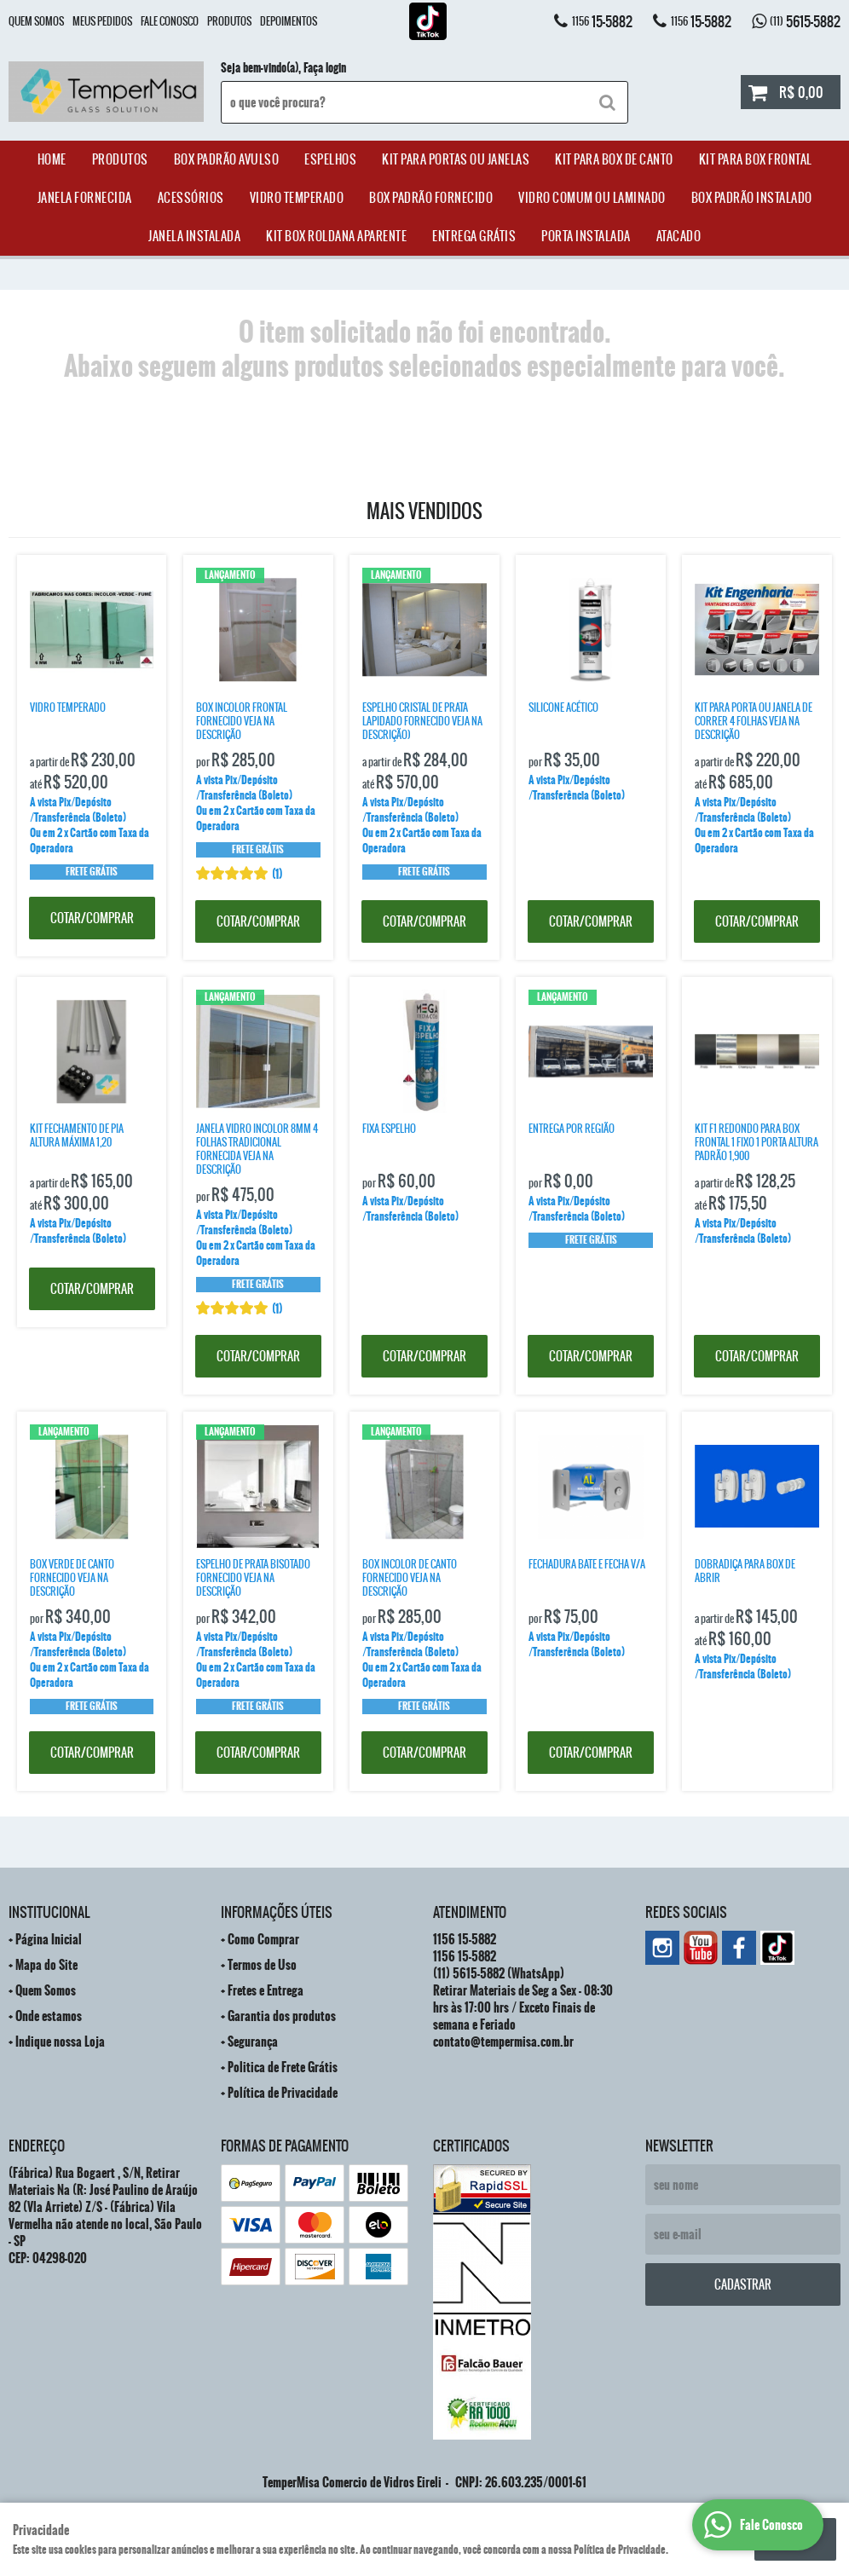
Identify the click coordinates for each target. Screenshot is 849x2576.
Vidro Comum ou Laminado (592, 197)
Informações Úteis (276, 1912)
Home (52, 159)
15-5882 (602, 21)
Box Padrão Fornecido (431, 197)
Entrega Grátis (474, 236)
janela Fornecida (85, 197)
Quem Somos (36, 21)
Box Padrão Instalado (751, 197)
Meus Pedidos (102, 21)
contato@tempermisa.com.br (503, 2041)
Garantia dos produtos (282, 2015)
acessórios (191, 197)
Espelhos (330, 159)
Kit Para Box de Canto (614, 159)
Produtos (229, 21)
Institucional (49, 1912)
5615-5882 (805, 21)
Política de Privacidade (283, 2092)
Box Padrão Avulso (227, 159)
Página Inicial (48, 1939)
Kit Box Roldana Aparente (336, 236)
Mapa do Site (46, 1964)
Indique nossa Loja (60, 2041)
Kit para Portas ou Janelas (455, 159)
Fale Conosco (170, 21)
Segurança (253, 2041)
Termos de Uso (262, 1964)
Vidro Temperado (297, 197)
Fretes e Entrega (265, 1990)
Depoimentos (288, 21)
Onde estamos (48, 2015)
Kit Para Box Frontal (755, 159)
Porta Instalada (586, 236)
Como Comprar (263, 1939)
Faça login (324, 68)
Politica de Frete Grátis (283, 2067)
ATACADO (679, 236)
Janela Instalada (194, 236)
